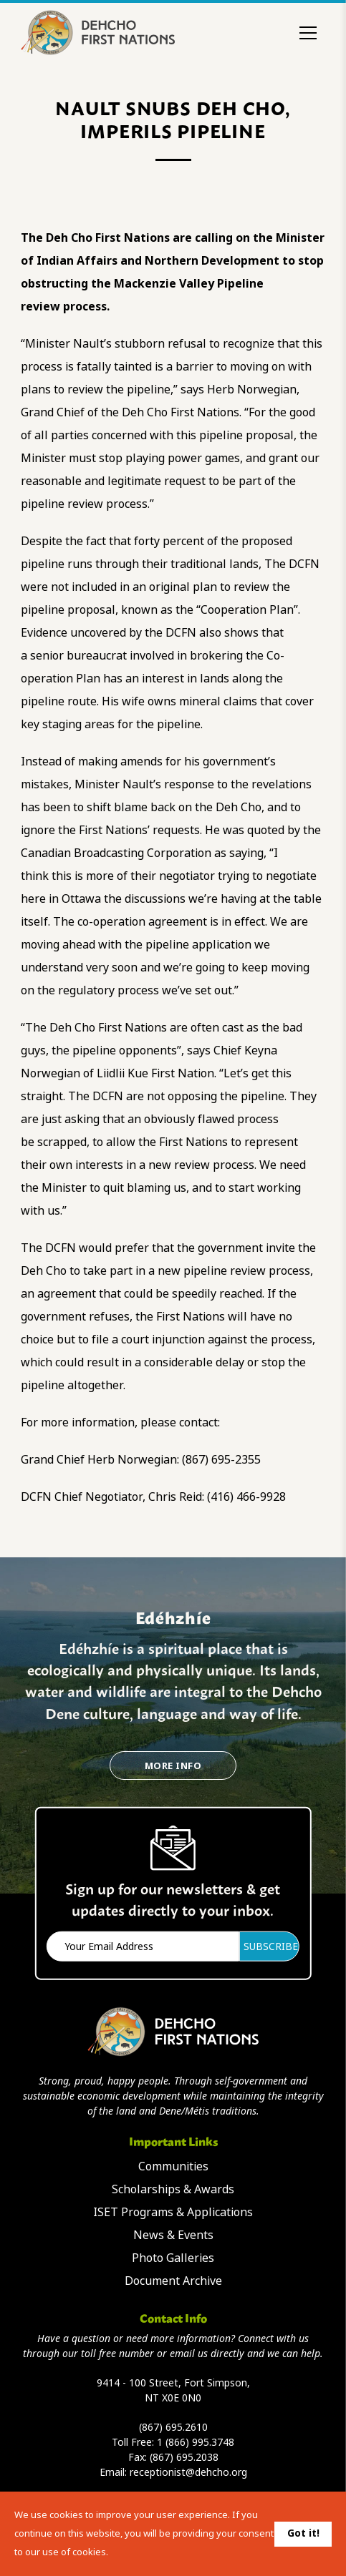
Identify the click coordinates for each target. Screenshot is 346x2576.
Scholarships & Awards (173, 2189)
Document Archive (173, 2281)
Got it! (303, 2533)
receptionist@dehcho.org (188, 2472)
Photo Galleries (173, 2258)
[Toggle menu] (308, 33)
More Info (173, 1766)
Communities (173, 2166)
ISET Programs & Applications (173, 2212)
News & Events (173, 2235)
